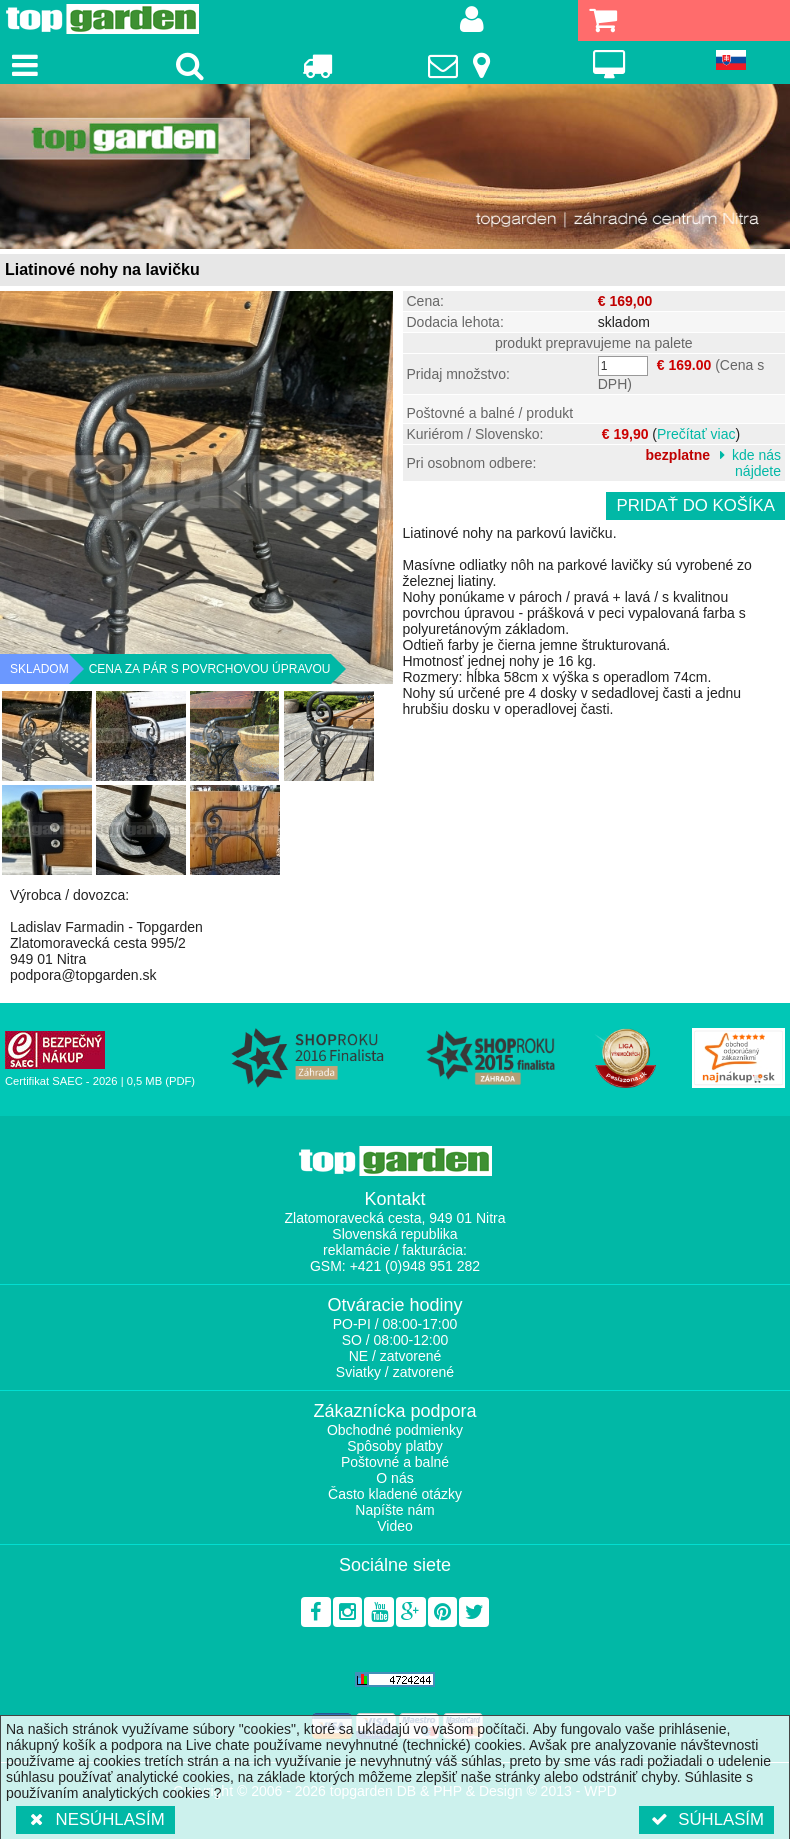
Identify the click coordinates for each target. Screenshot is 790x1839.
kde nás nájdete (756, 463)
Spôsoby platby (395, 1446)
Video (395, 1526)
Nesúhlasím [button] (95, 1819)
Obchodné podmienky (395, 1430)
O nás (394, 1478)
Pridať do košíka (695, 505)
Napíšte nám (394, 1510)
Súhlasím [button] (706, 1819)
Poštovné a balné (395, 1462)
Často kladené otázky (395, 1494)
